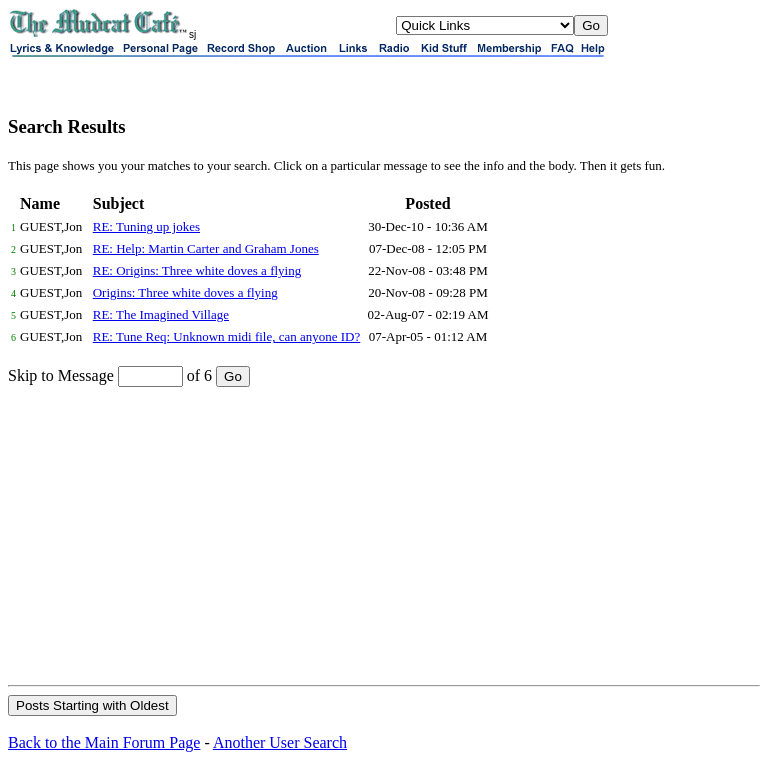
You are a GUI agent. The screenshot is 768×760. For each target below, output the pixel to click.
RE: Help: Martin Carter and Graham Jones (206, 248)
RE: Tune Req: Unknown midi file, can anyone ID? (227, 336)
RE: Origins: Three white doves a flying (197, 270)
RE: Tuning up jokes (146, 226)
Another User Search (280, 742)
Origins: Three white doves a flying (185, 292)
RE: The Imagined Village (161, 314)
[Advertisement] (384, 535)
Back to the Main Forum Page (104, 742)
